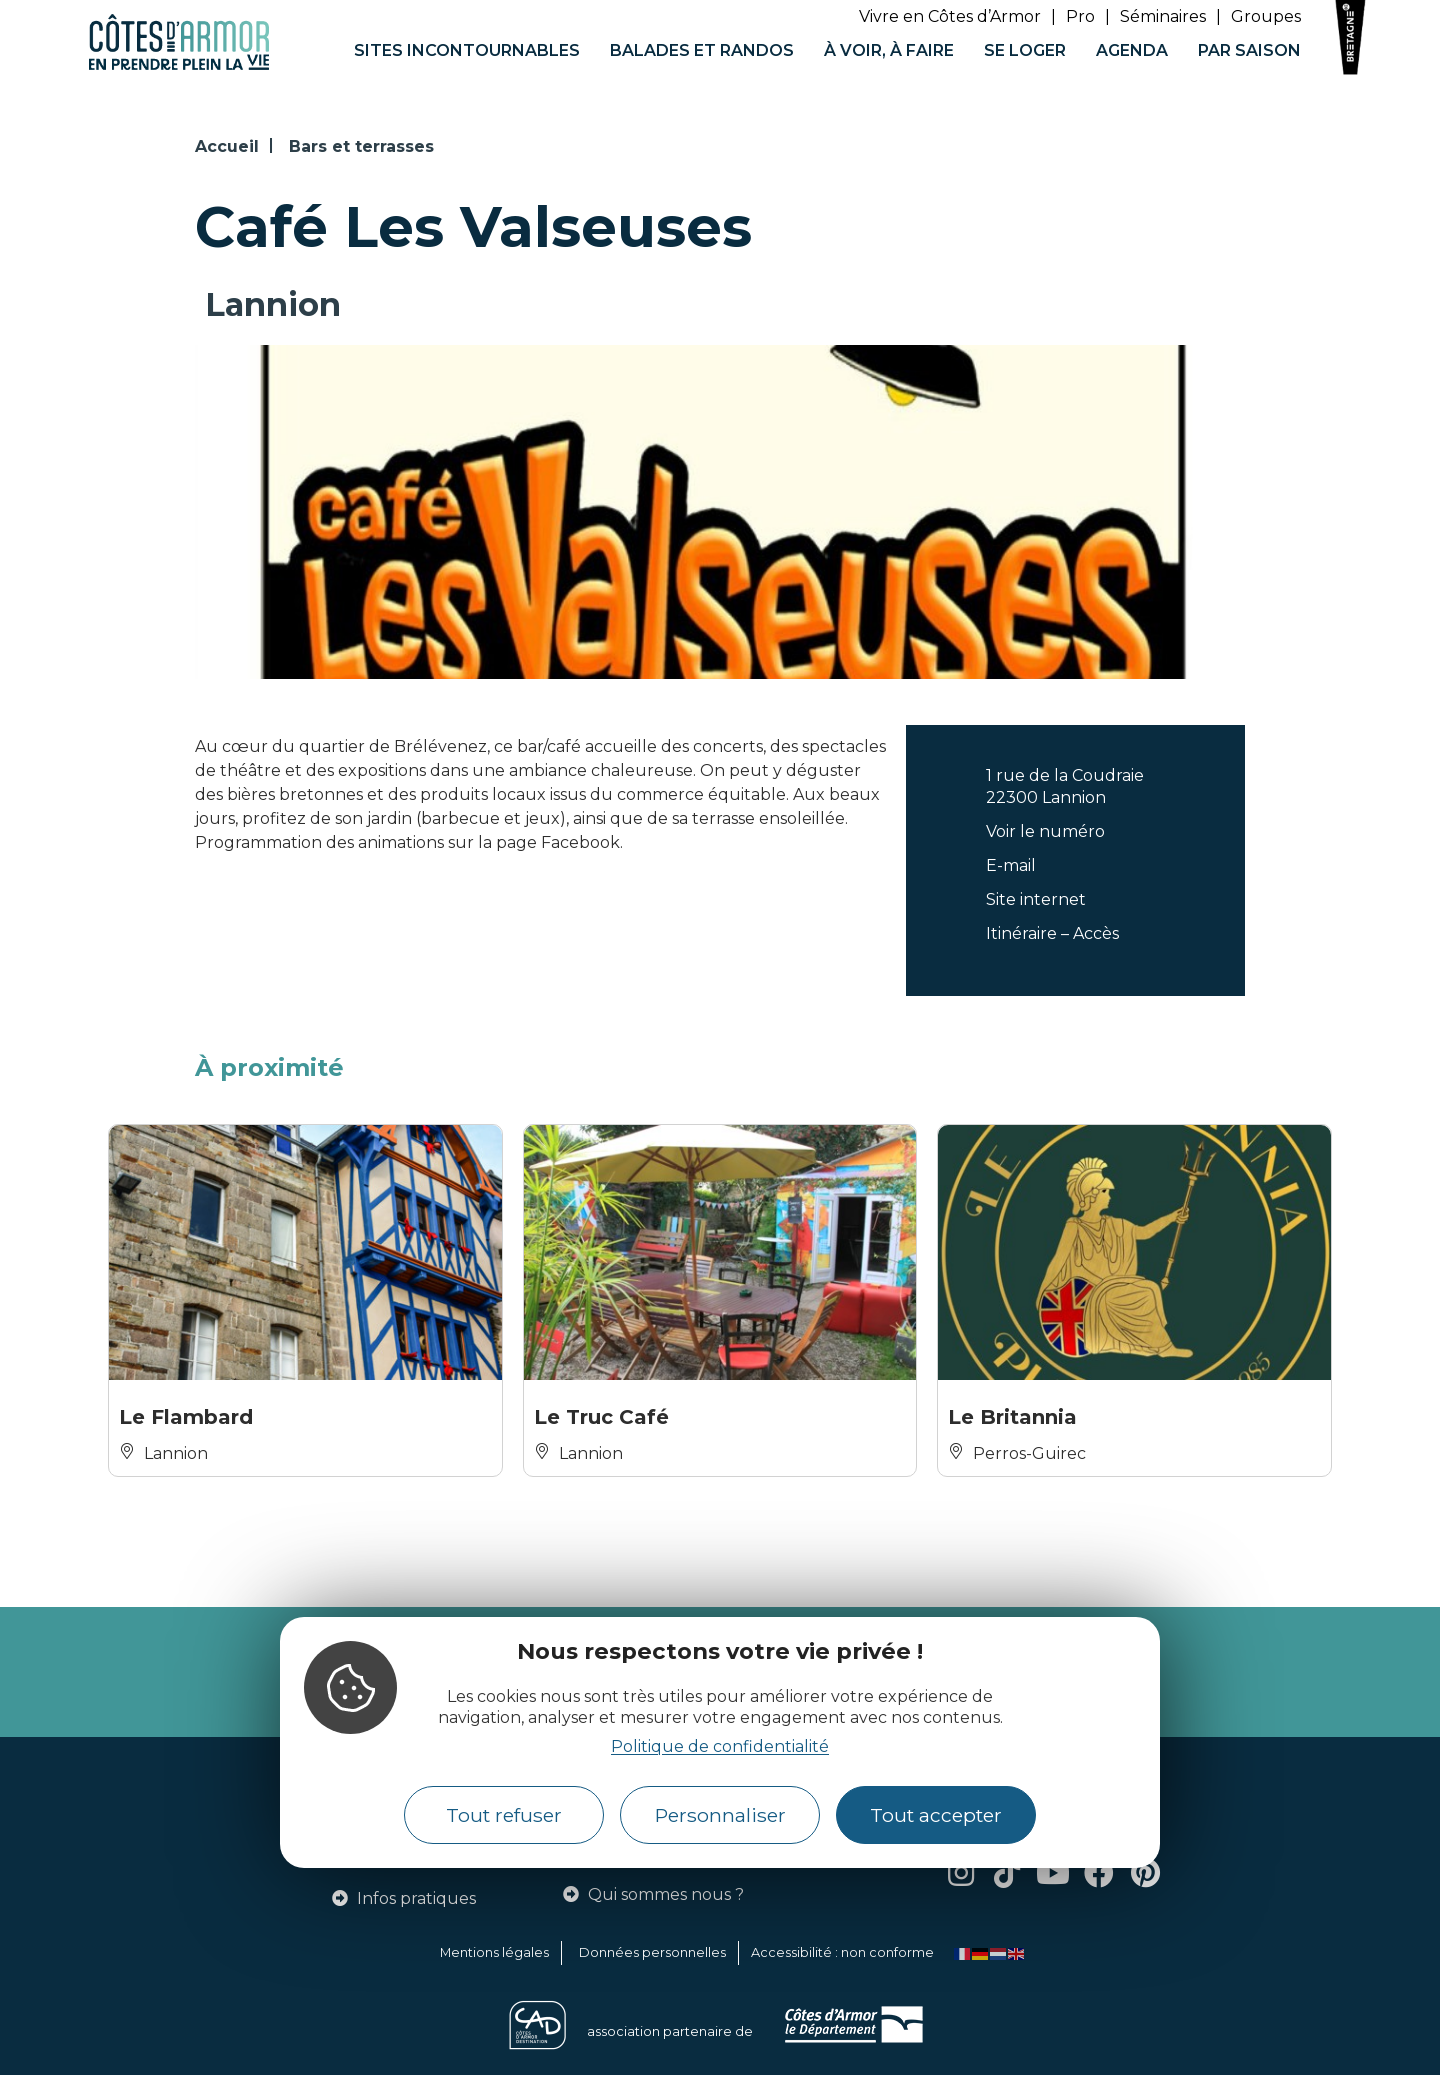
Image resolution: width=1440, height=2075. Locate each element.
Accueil (227, 146)
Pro (1080, 16)
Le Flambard (186, 1417)
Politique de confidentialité (720, 1746)
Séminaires (1163, 16)
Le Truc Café (601, 1417)
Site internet (1036, 899)
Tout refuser (504, 1815)
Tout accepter (936, 1815)
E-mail (1011, 865)
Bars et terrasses (361, 146)
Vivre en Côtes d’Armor (950, 16)
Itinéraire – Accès (1052, 933)
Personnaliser (720, 1815)
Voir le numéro (1045, 831)
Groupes (1266, 16)
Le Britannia (1012, 1417)
